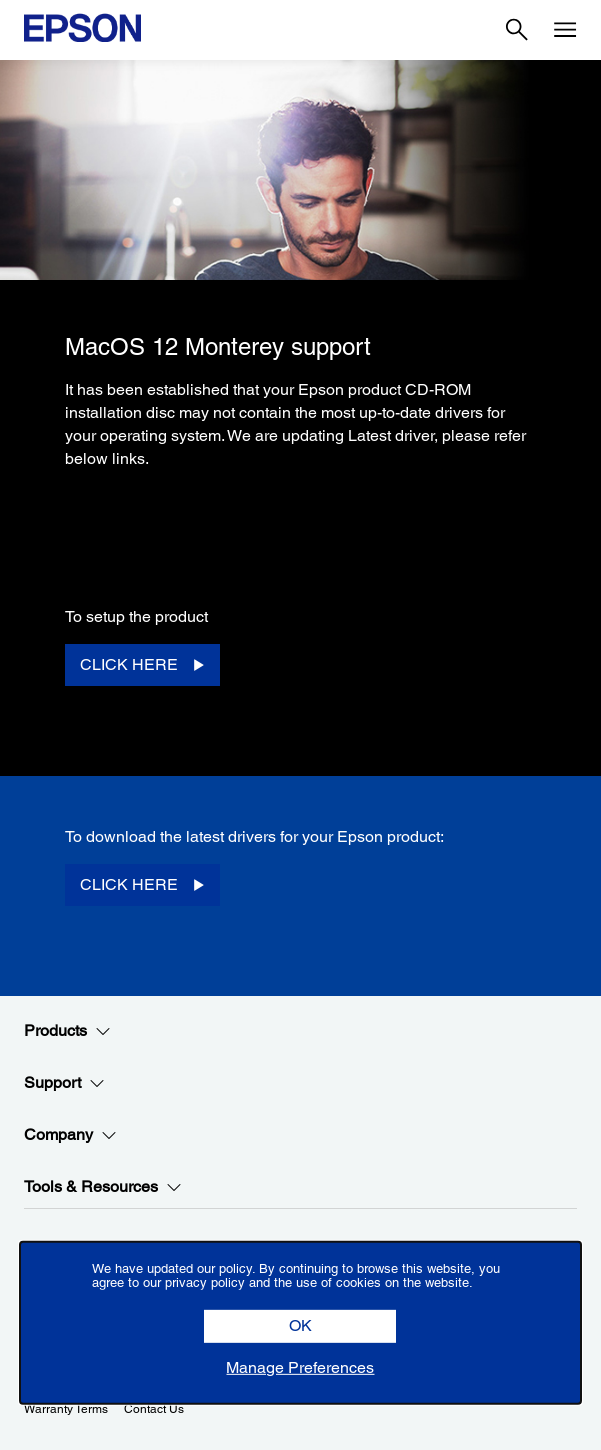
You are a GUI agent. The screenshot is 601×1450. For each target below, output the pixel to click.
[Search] (517, 30)
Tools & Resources (103, 1187)
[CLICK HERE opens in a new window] (142, 665)
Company (70, 1135)
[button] (300, 1326)
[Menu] (565, 30)
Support (64, 1083)
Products (67, 1031)
